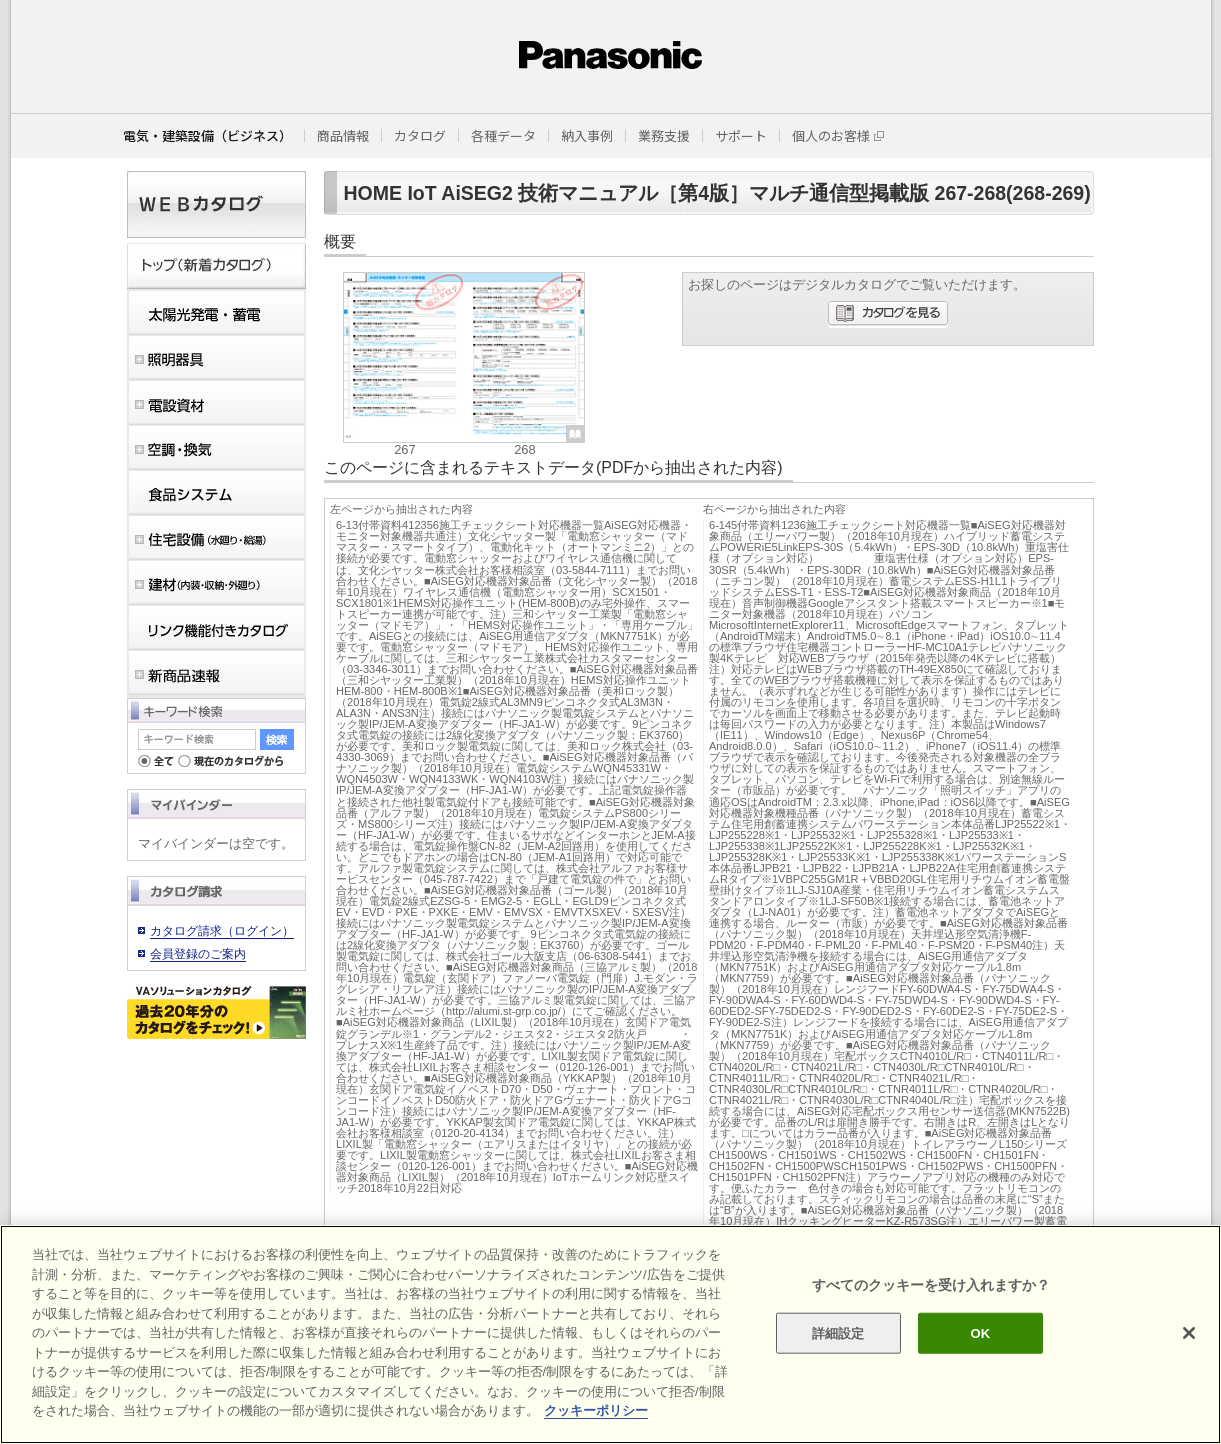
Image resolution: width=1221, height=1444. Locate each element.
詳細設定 (838, 1332)
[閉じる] (1189, 1333)
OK (981, 1332)
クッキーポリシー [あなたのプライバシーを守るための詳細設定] (596, 1410)
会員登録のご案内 (198, 954)
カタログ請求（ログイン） (222, 931)
